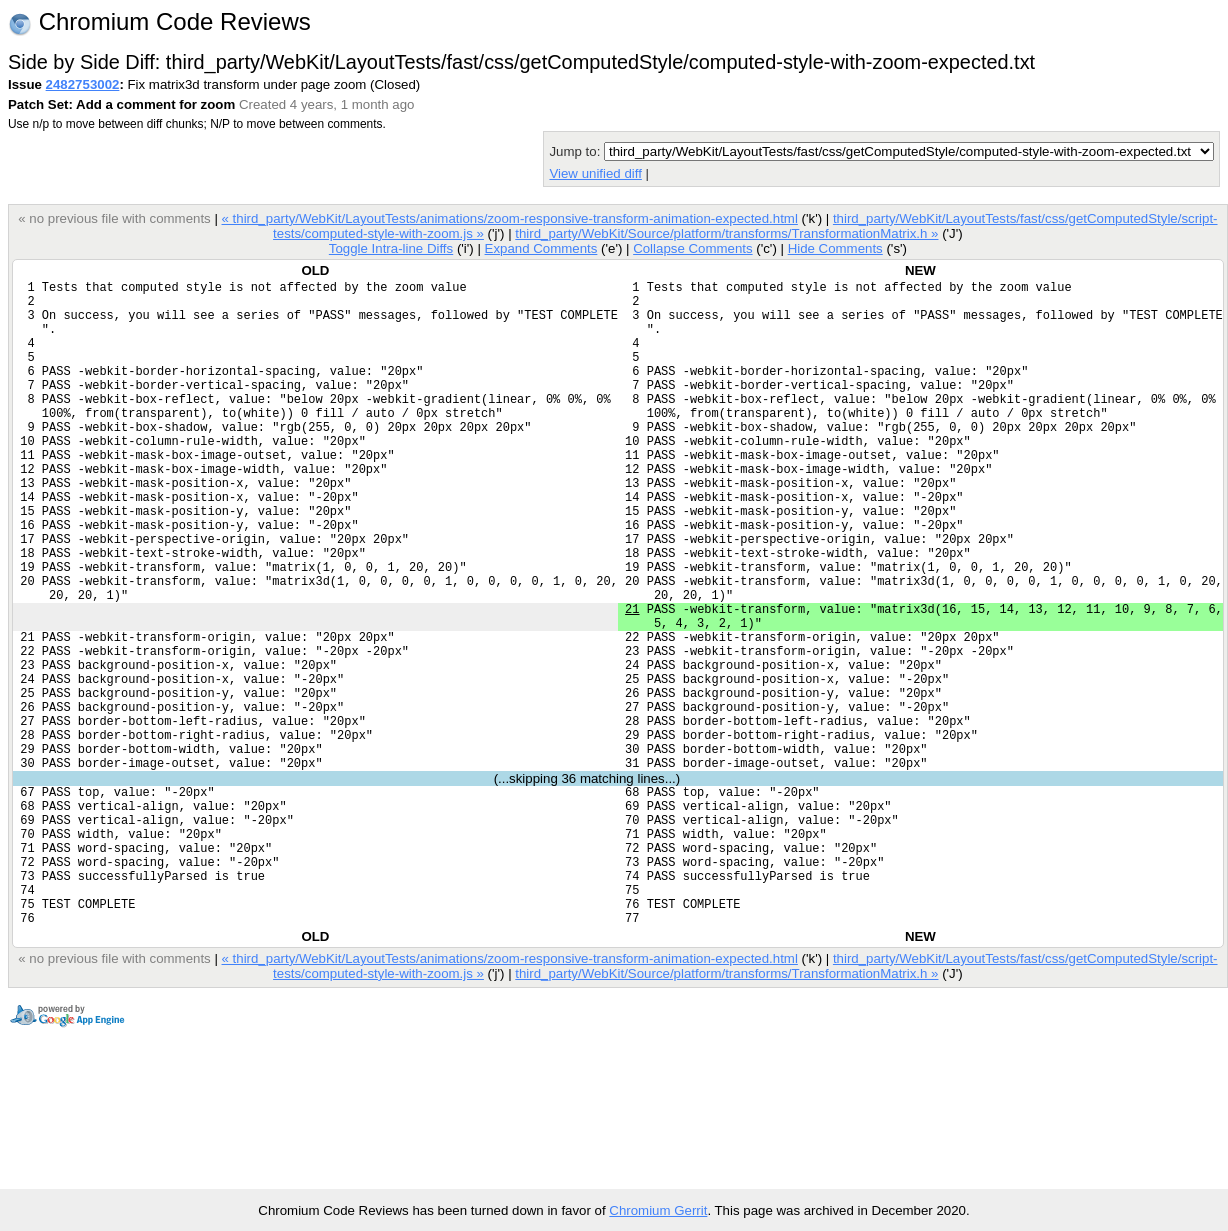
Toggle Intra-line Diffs (391, 248)
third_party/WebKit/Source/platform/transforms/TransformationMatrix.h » (726, 233)
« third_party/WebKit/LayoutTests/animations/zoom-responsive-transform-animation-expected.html (509, 218)
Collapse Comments (692, 248)
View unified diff (595, 173)
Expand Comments (540, 248)
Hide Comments (835, 248)
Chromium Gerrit (658, 1210)
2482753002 (83, 84)
